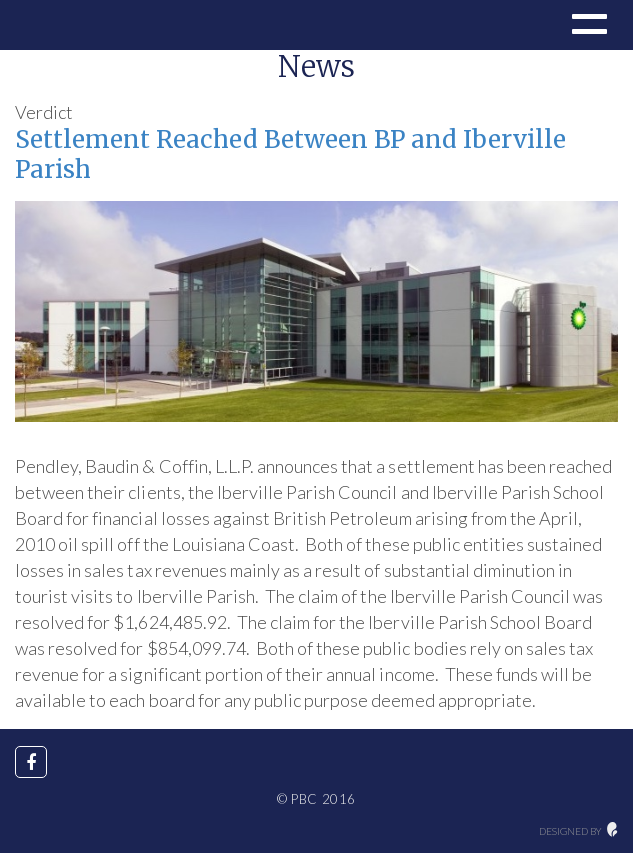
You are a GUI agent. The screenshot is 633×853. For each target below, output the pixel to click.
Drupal (82, 25)
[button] (587, 27)
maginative (612, 829)
